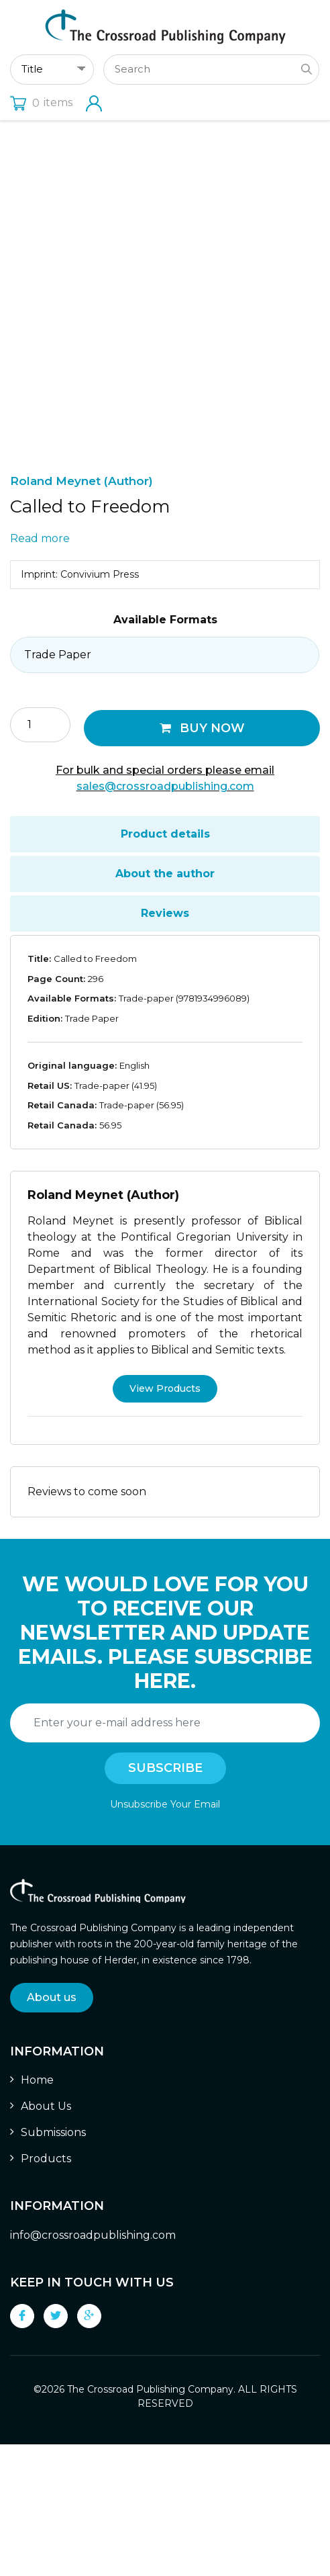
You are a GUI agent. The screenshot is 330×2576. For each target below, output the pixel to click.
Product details (165, 966)
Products (46, 2290)
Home (37, 2212)
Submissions (53, 2264)
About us (51, 2129)
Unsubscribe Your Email (165, 1936)
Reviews (165, 1045)
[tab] (165, 966)
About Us (46, 2238)
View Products (165, 1520)
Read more (40, 670)
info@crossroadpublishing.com (93, 2366)
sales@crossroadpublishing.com (165, 918)
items (41, 102)
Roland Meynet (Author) (81, 612)
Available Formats (165, 752)
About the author (165, 1006)
